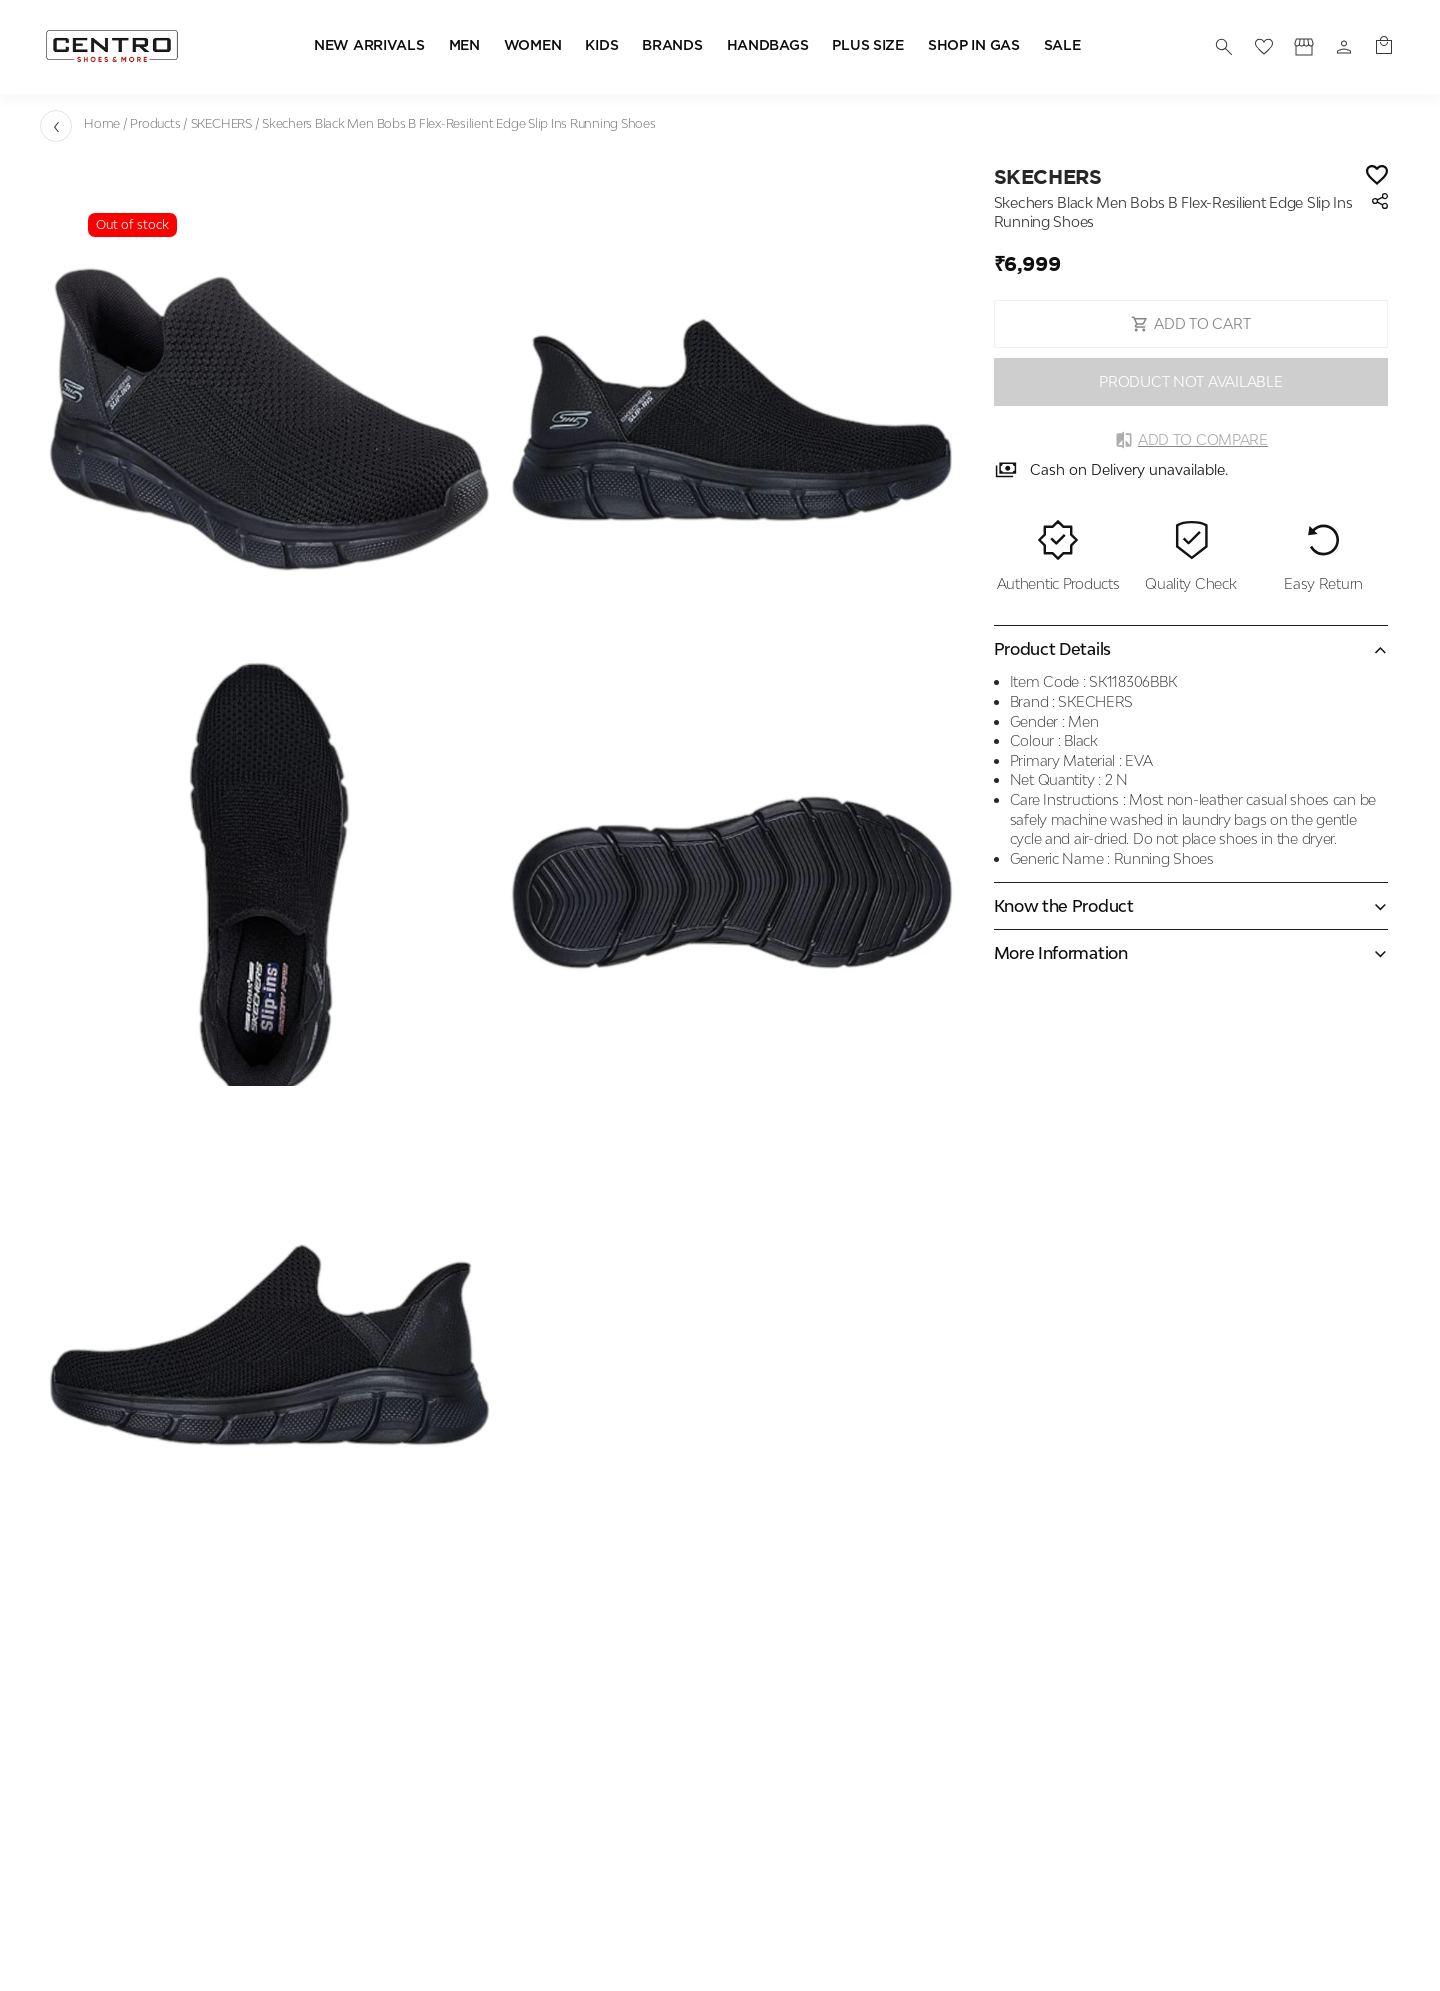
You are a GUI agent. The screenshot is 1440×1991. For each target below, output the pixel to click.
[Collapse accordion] (1191, 649)
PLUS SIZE (867, 46)
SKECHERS (221, 123)
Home (102, 123)
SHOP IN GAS (974, 46)
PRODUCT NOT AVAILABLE (1190, 381)
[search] (1224, 47)
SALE (1062, 46)
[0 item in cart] (1384, 47)
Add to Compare (1191, 440)
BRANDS (672, 46)
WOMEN (533, 46)
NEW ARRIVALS (369, 46)
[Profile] (1304, 47)
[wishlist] (1264, 47)
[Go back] (56, 126)
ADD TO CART (1190, 324)
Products (155, 123)
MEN (464, 46)
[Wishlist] (1377, 176)
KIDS (601, 46)
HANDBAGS (768, 46)
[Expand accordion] (1191, 906)
